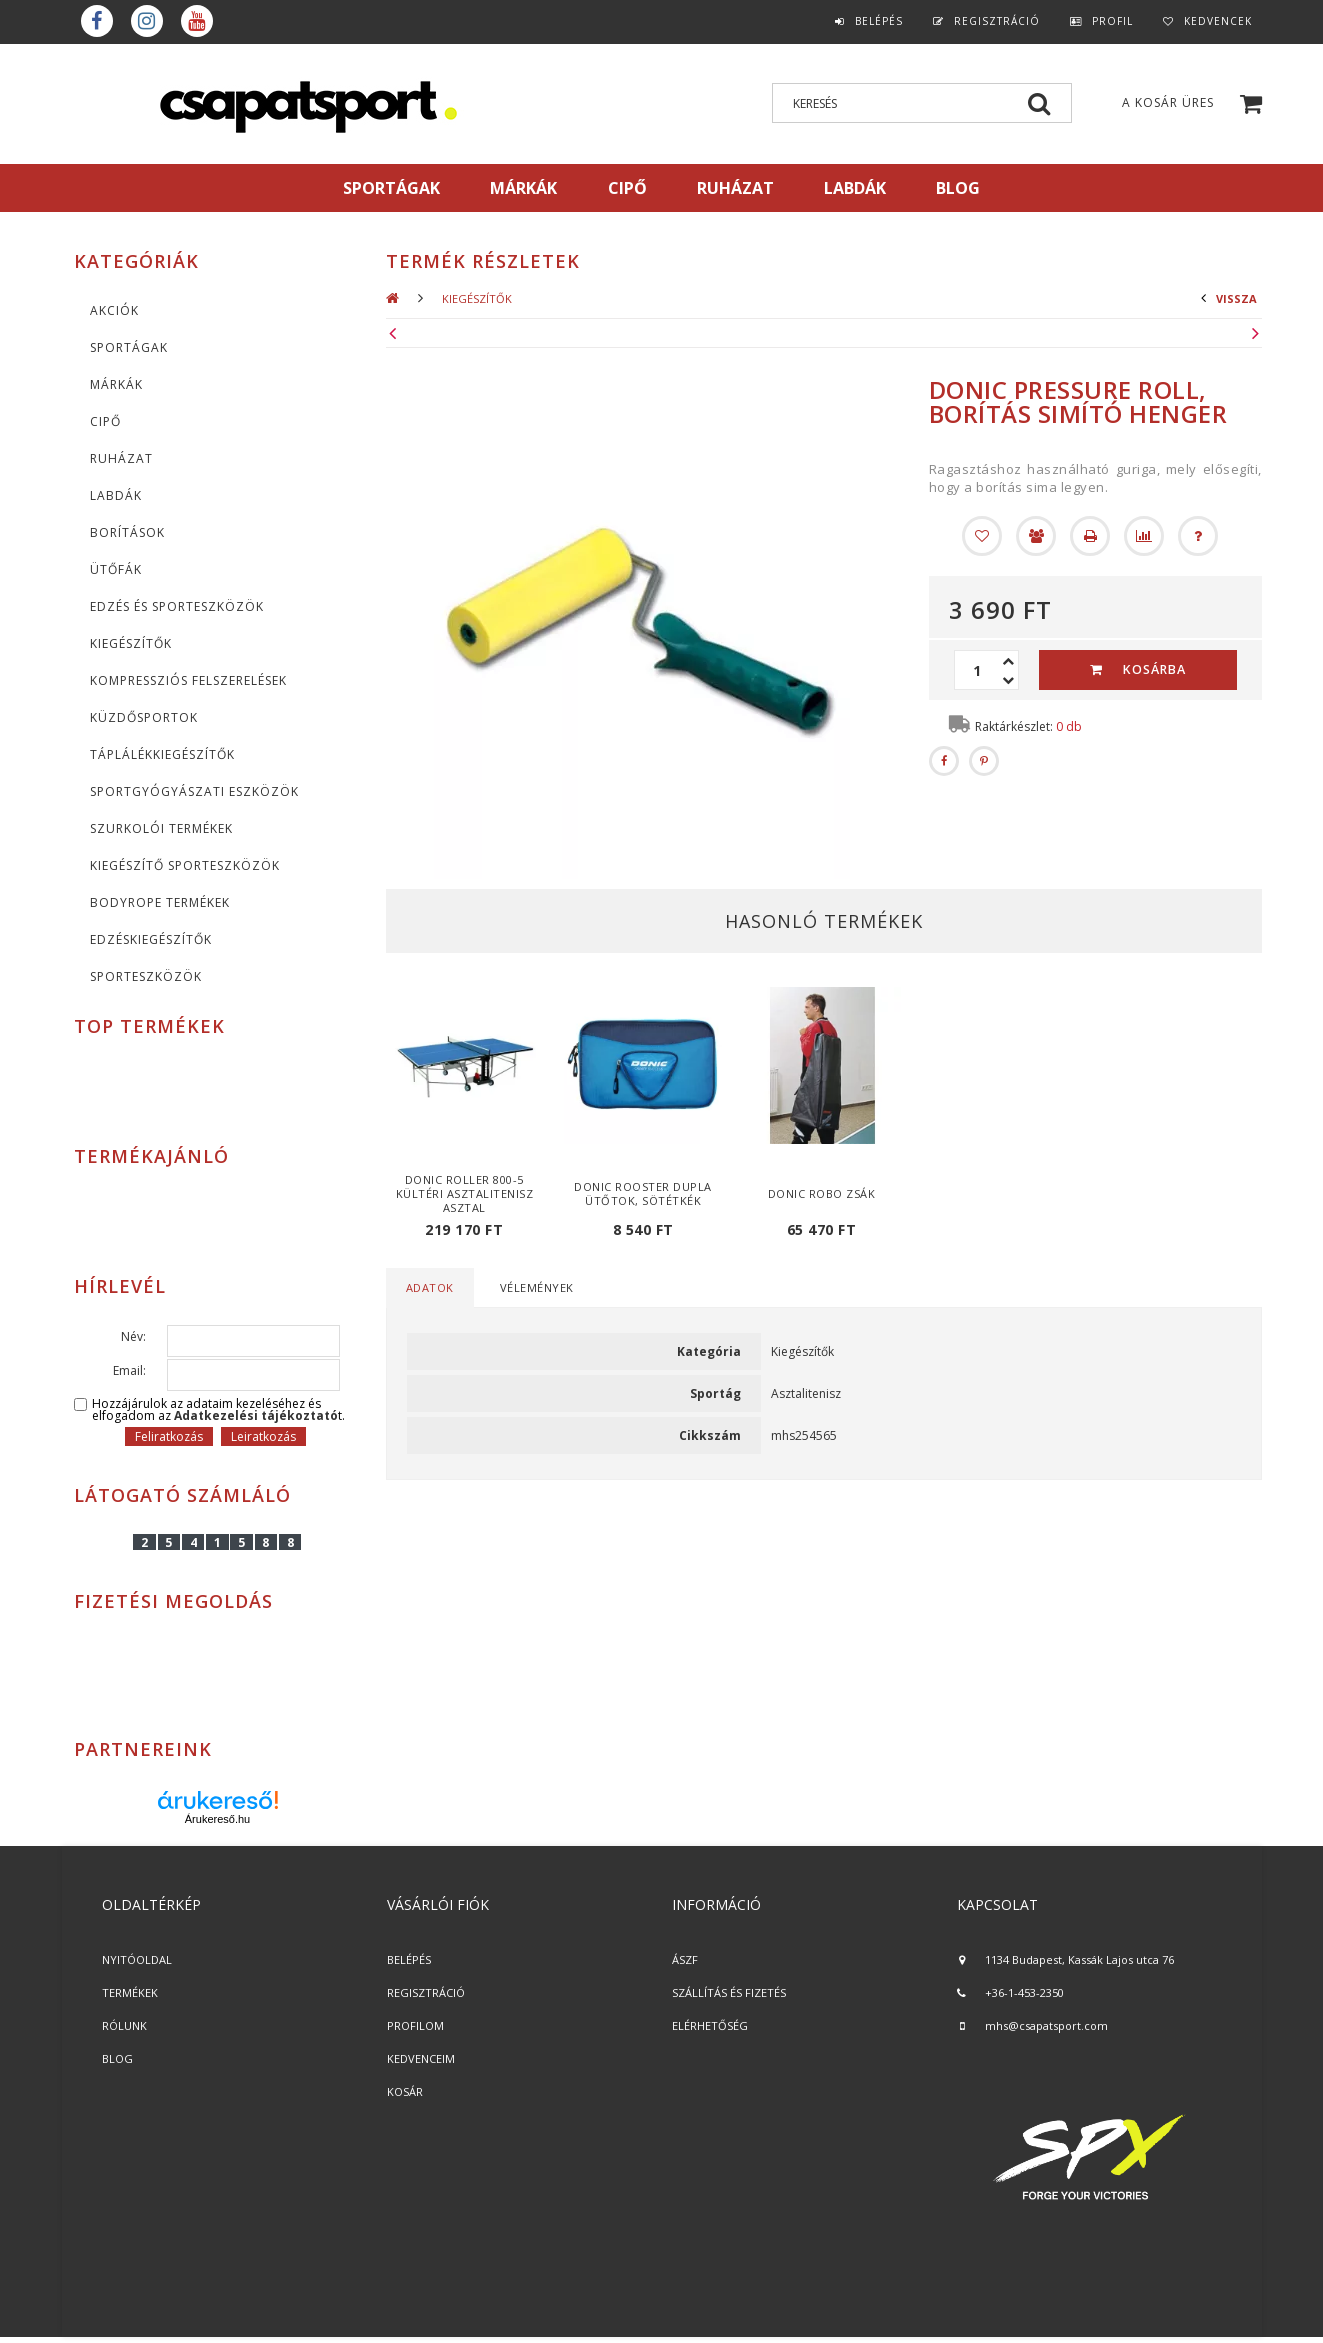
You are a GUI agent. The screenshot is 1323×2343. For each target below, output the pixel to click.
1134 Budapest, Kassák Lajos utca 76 (1079, 1959)
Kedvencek (1218, 21)
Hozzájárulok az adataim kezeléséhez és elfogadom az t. (218, 1410)
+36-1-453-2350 (1024, 1992)
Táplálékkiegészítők (162, 754)
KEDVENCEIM (421, 2058)
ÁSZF (685, 1959)
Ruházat (121, 458)
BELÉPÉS (409, 1959)
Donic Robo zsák (822, 1193)
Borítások (127, 532)
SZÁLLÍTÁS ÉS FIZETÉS (729, 1992)
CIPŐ (105, 421)
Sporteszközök (146, 976)
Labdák (116, 495)
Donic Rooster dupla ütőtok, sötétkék (643, 1193)
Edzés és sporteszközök (177, 606)
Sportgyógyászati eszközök (194, 791)
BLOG (117, 2058)
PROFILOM (415, 2025)
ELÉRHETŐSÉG (710, 2025)
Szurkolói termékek (161, 828)
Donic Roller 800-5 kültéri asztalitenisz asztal (465, 1193)
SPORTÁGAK (391, 188)
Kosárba (1154, 669)
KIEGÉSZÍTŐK (131, 643)
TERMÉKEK (130, 1992)
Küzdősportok (144, 717)
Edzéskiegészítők (151, 939)
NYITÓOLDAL (137, 1959)
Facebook (97, 21)
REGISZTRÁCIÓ (426, 1992)
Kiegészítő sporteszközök (185, 865)
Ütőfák (116, 569)
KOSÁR (405, 2091)
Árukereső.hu (217, 1819)
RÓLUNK (124, 2025)
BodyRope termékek (160, 902)
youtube (197, 21)
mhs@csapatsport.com (1046, 2025)
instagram (147, 21)
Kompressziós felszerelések (188, 680)
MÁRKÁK (523, 188)
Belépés (879, 21)
